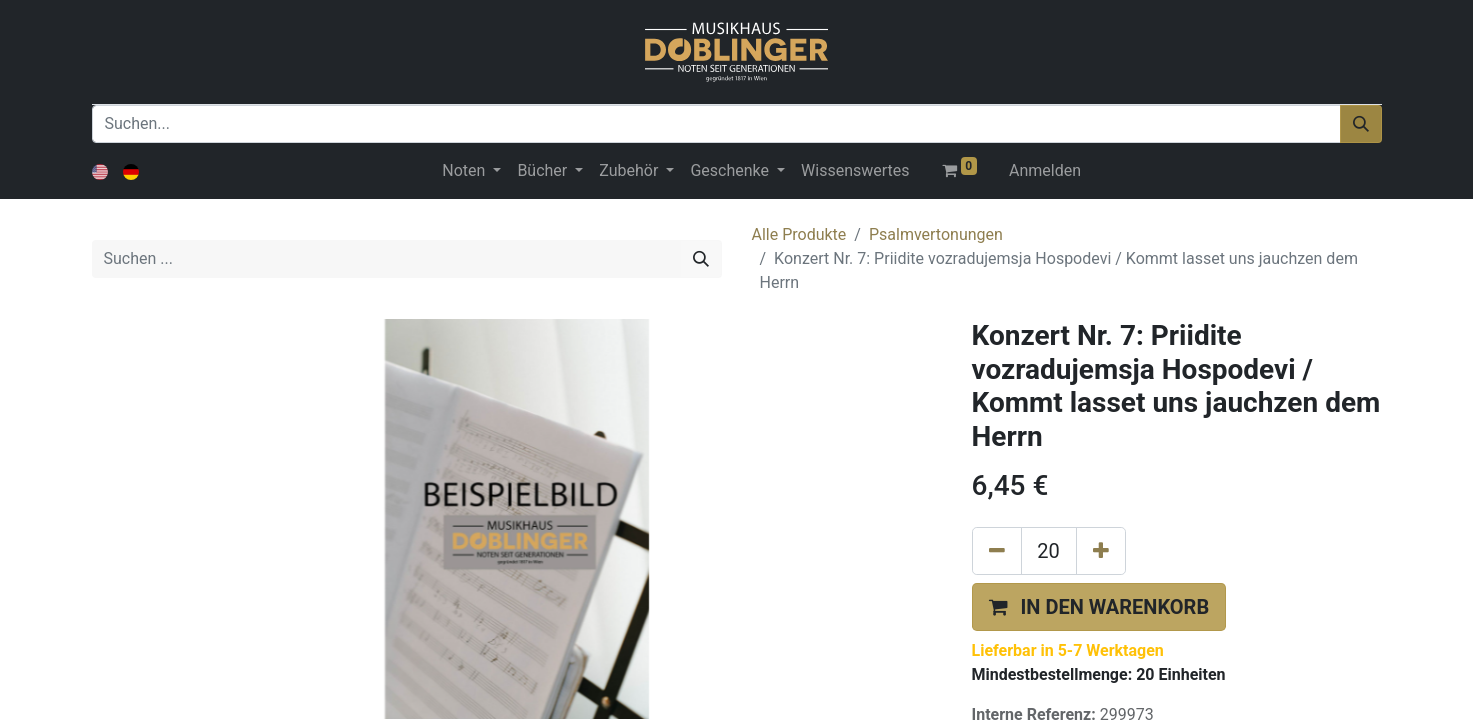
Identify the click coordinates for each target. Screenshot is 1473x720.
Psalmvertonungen (936, 234)
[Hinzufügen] (1101, 551)
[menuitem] (855, 171)
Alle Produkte (799, 234)
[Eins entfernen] (997, 551)
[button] (1099, 607)
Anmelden (1045, 170)
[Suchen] (1361, 124)
